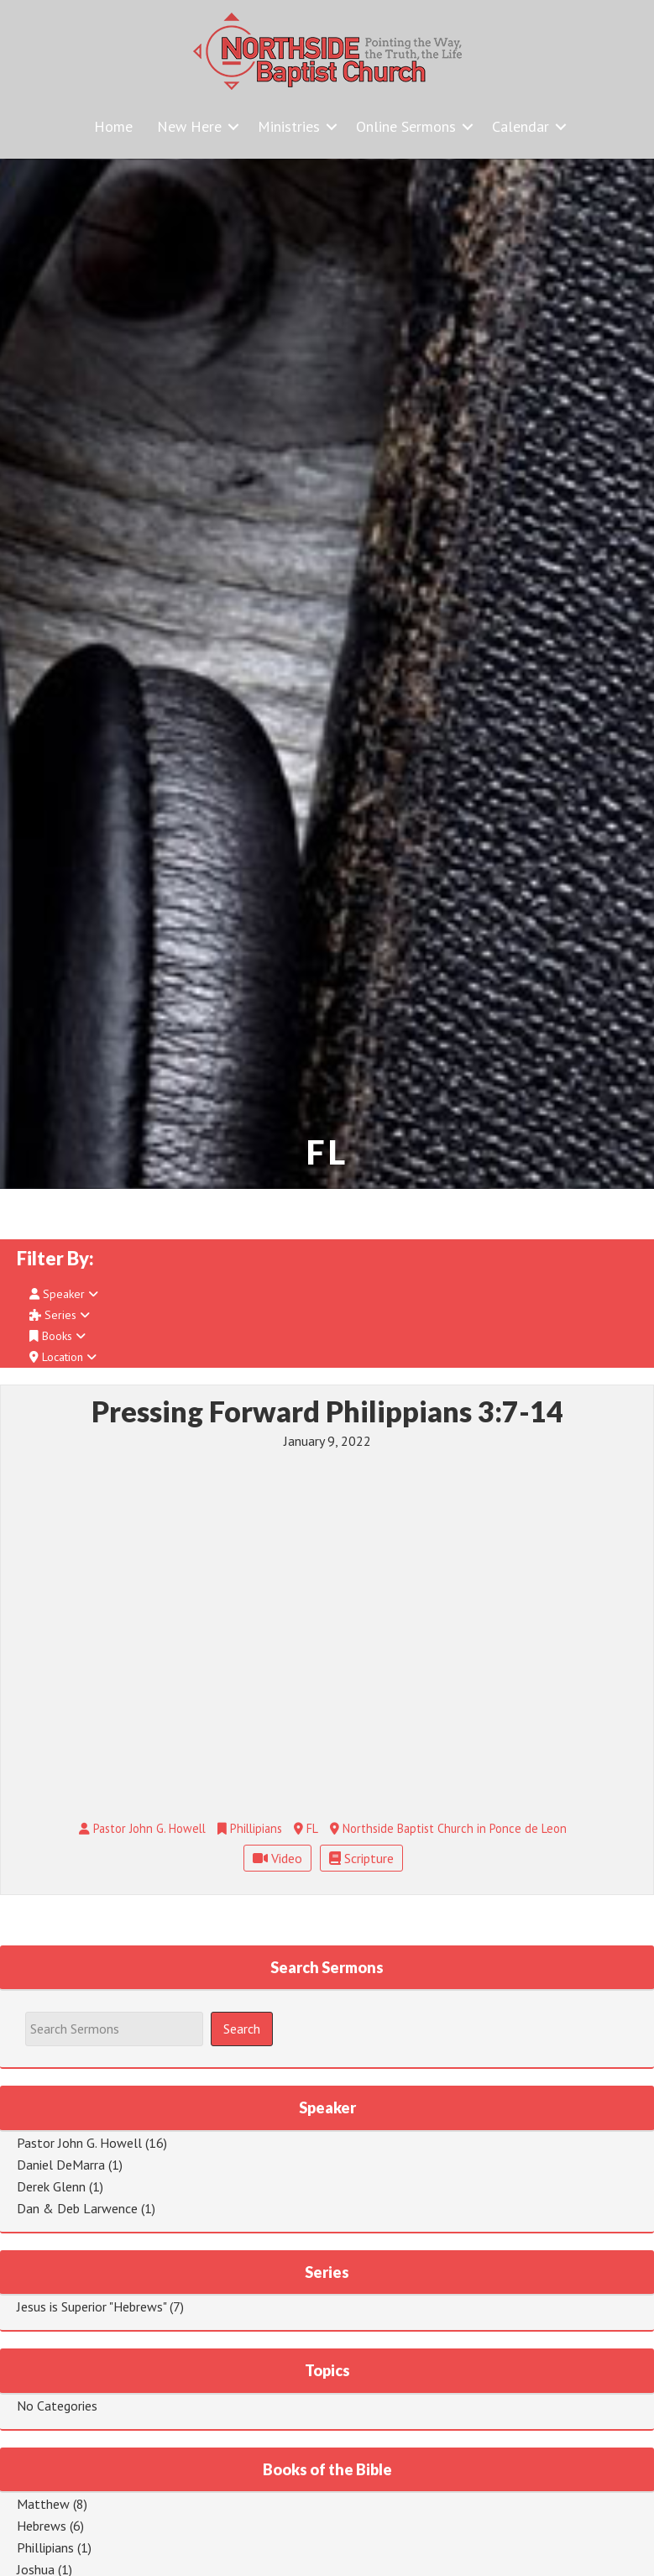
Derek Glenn (51, 2186)
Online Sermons (406, 126)
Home (113, 126)
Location (63, 1356)
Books (57, 1335)
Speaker (63, 1293)
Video (277, 1858)
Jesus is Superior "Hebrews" (91, 2306)
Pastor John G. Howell (79, 2142)
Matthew (43, 2503)
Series (59, 1314)
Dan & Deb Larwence (77, 2208)
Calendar (520, 126)
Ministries (289, 126)
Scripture (361, 1858)
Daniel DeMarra (61, 2164)
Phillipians (45, 2547)
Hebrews (41, 2525)
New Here (189, 126)
